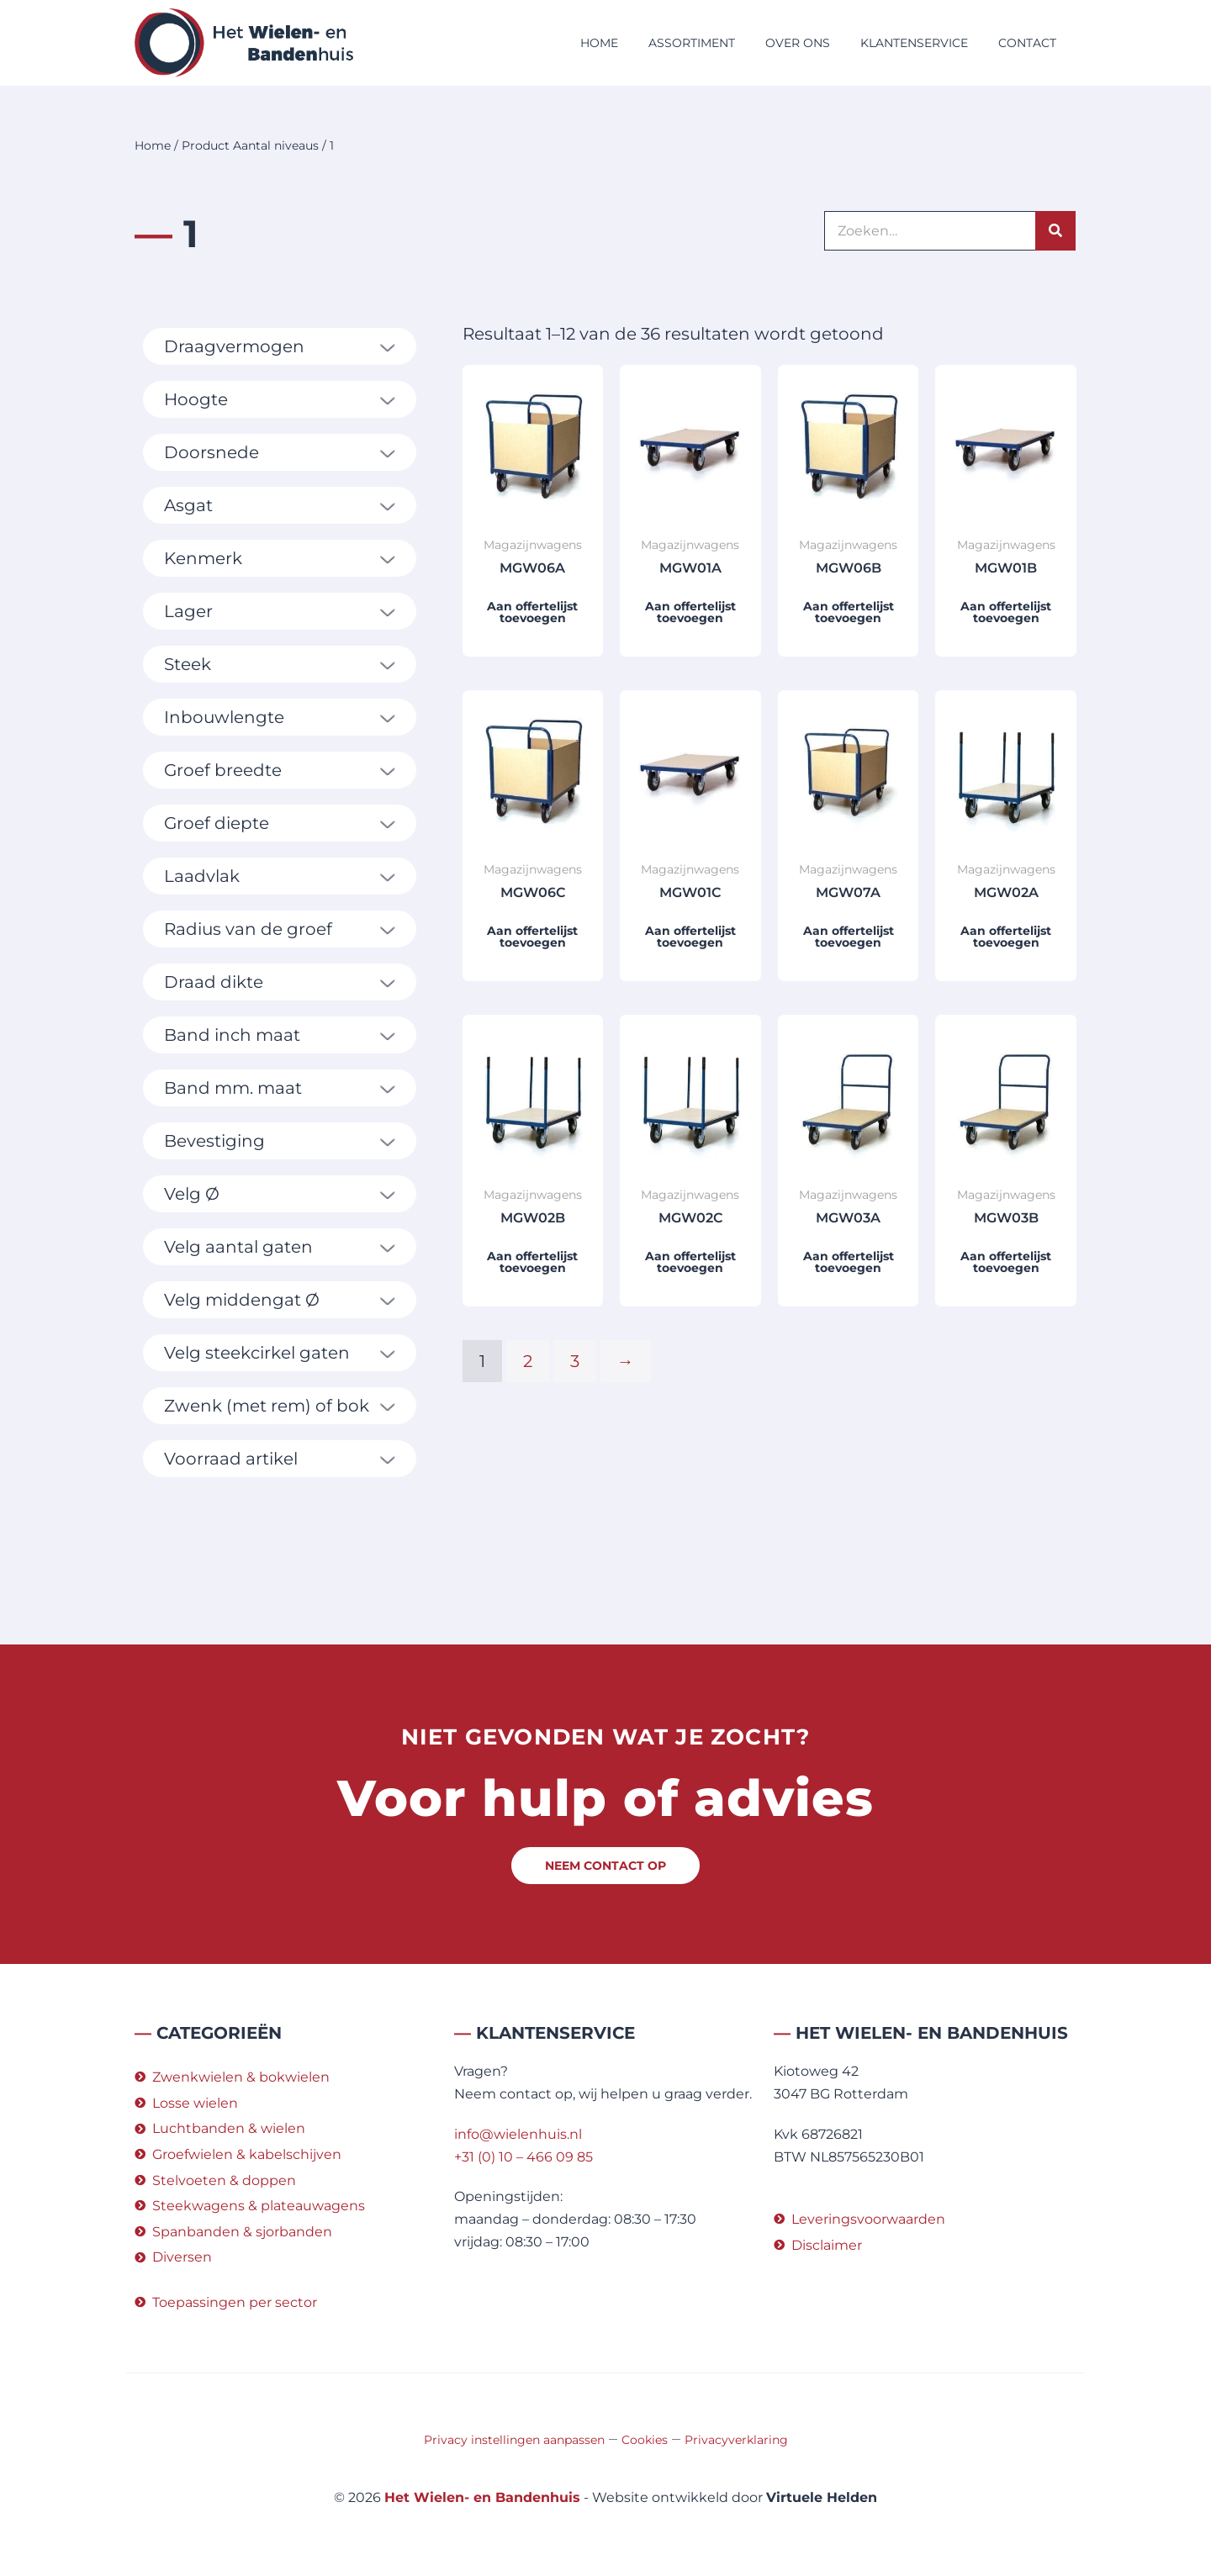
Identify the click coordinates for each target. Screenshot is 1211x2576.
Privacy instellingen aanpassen (514, 2439)
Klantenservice (914, 42)
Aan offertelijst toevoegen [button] (532, 612)
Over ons (797, 42)
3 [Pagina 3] (574, 1361)
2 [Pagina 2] (527, 1361)
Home (599, 42)
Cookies (644, 2439)
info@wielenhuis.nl (518, 2134)
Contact (1027, 42)
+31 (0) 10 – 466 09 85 (523, 2157)
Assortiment (691, 42)
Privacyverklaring (736, 2439)
